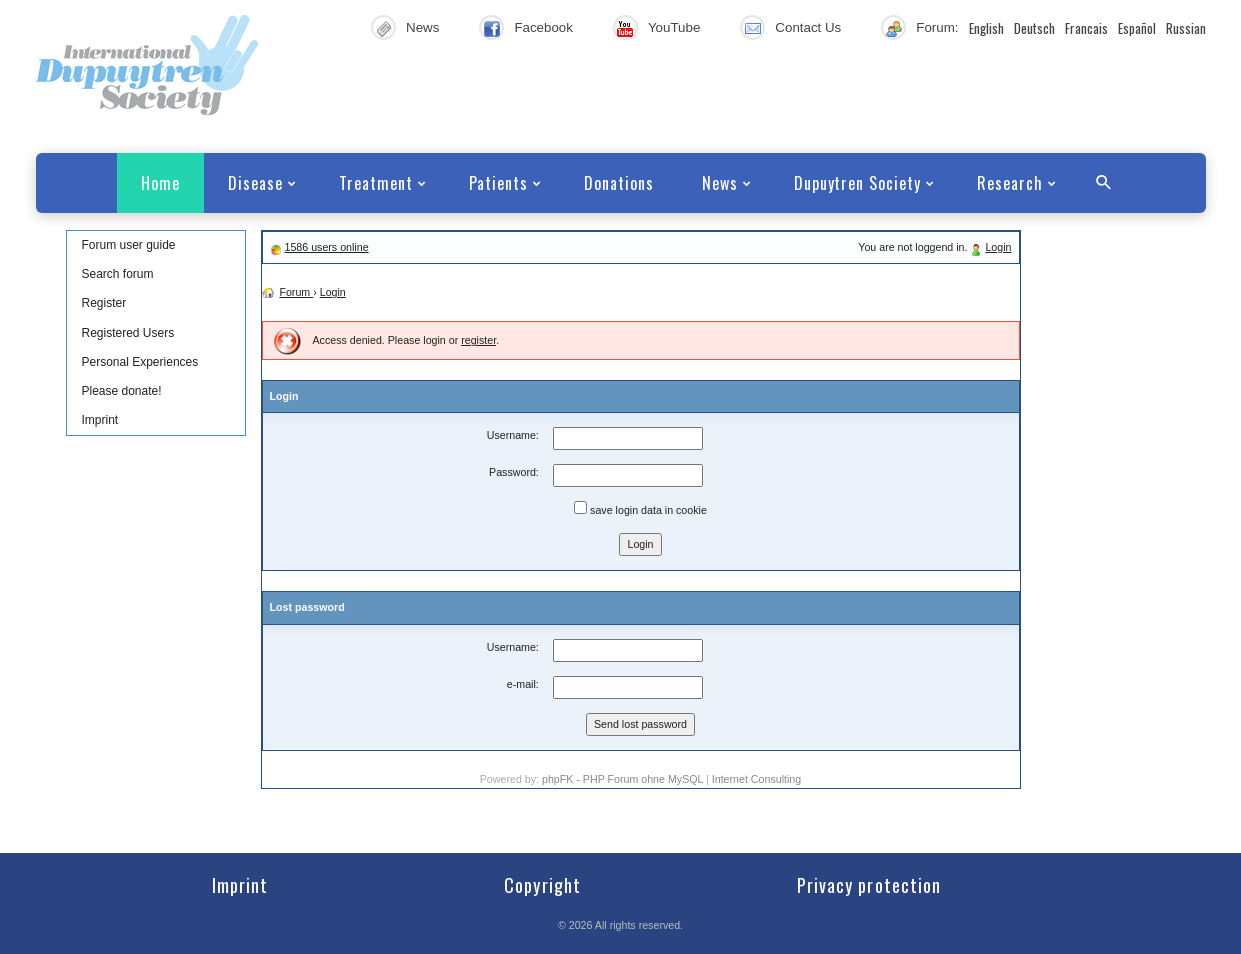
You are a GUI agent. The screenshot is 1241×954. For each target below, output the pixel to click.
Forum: (937, 27)
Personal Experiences (140, 362)
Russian (1186, 28)
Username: (513, 435)
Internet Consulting (756, 779)
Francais (1086, 28)
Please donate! (122, 391)
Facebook (543, 27)
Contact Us (808, 27)
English (986, 28)
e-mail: (523, 684)
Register (104, 303)
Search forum (118, 274)
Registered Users (128, 333)
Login (998, 247)
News (422, 27)
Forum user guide (129, 245)
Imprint (100, 420)
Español (1137, 28)
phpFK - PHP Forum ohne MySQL (624, 779)
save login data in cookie (640, 508)
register (478, 340)
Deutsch (1034, 28)
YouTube (674, 27)
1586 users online (326, 247)
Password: (514, 472)
